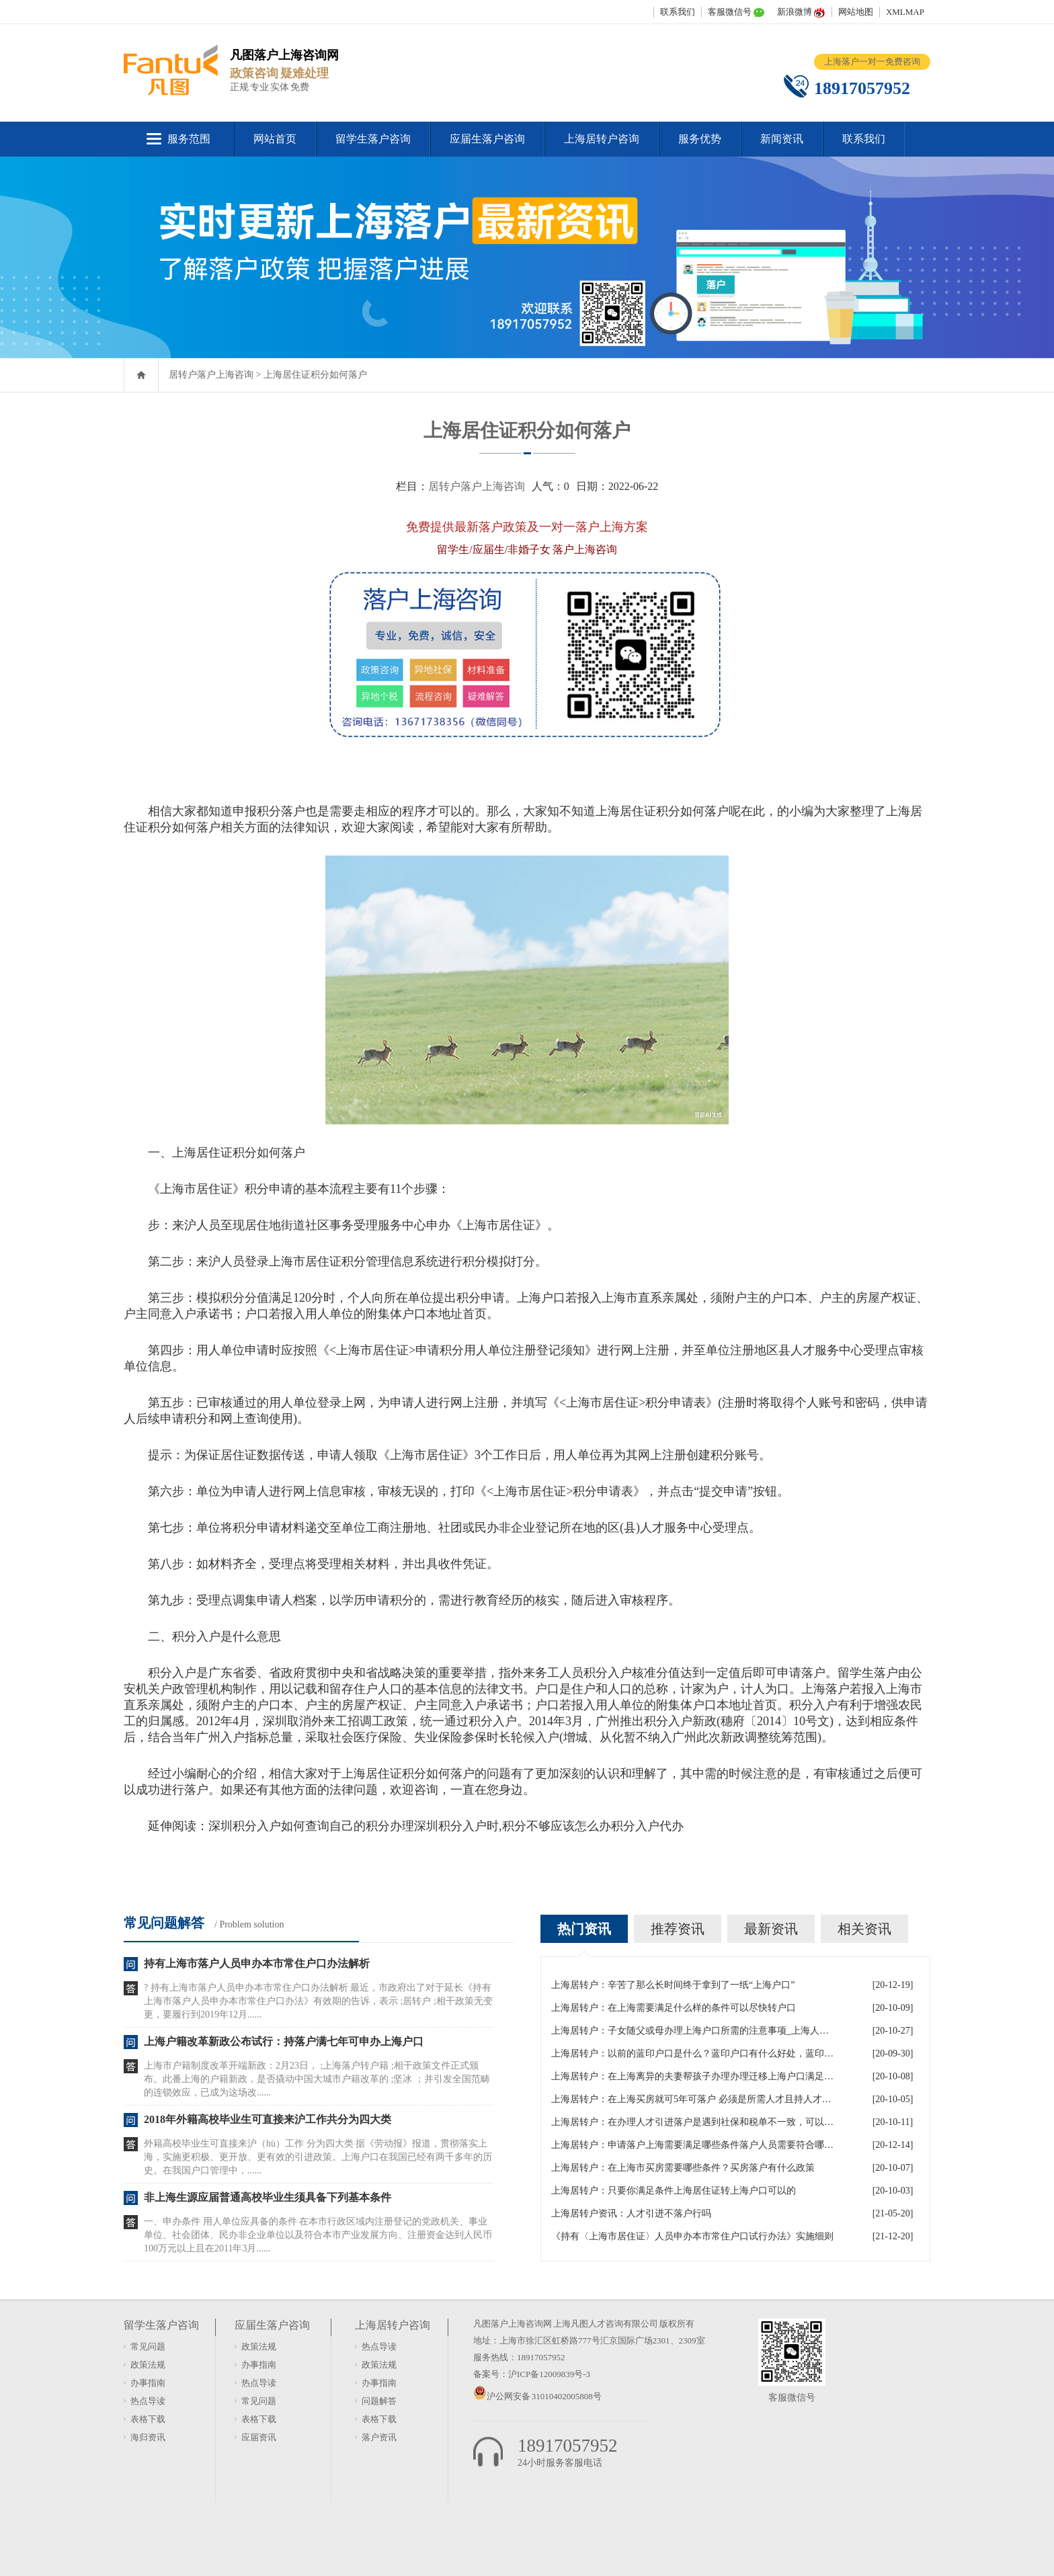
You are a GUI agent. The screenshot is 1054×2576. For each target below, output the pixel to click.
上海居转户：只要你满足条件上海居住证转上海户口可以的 (673, 2191)
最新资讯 (771, 1928)
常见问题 (147, 2346)
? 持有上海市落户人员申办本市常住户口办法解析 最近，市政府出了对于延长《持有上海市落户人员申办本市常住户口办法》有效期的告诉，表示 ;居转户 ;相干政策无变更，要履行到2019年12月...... (318, 2001)
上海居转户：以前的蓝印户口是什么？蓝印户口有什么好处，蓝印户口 (692, 2053)
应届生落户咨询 (487, 138)
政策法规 (147, 2365)
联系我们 (677, 12)
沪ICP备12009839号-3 (549, 2374)
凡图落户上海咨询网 (512, 2324)
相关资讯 (864, 1928)
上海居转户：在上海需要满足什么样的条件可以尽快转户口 (673, 2008)
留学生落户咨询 (373, 138)
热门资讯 (584, 1928)
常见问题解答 (164, 1922)
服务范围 (188, 138)
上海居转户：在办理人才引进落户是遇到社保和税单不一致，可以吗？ (692, 2122)
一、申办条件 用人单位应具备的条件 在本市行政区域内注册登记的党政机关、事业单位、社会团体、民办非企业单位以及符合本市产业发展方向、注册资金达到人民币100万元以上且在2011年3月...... (318, 2234)
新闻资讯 (781, 138)
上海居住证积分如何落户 (315, 375)
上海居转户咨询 (601, 138)
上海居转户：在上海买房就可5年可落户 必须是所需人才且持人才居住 (692, 2099)
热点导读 (147, 2401)
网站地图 (855, 12)
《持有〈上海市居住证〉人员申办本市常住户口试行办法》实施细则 (692, 2236)
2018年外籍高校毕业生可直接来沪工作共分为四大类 (267, 2119)
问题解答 (379, 2401)
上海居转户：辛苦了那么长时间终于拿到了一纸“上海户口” (673, 1985)
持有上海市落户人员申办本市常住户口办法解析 (257, 1963)
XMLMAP (905, 12)
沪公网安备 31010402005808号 (544, 2396)
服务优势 (699, 138)
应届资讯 (258, 2437)
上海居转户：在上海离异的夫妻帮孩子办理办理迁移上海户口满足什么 (692, 2076)
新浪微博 (794, 12)
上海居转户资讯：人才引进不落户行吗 (631, 2213)
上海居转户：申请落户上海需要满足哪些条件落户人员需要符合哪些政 (692, 2145)
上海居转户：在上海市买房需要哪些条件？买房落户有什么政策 (683, 2168)
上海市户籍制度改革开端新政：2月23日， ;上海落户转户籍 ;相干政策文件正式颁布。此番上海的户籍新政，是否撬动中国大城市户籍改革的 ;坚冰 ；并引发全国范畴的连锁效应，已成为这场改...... (317, 2079)
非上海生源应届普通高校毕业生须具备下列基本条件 (267, 2197)
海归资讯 (147, 2437)
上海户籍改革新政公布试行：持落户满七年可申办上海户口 (283, 2041)
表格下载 (147, 2419)
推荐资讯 (677, 1928)
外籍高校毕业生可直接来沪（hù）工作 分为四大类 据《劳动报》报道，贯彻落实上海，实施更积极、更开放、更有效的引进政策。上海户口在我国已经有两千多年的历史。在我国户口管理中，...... (318, 2156)
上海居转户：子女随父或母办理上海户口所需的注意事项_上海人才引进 (692, 2031)
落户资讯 (379, 2437)
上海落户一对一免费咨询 (872, 61)
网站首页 (274, 138)
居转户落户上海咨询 (211, 375)
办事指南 (147, 2383)
